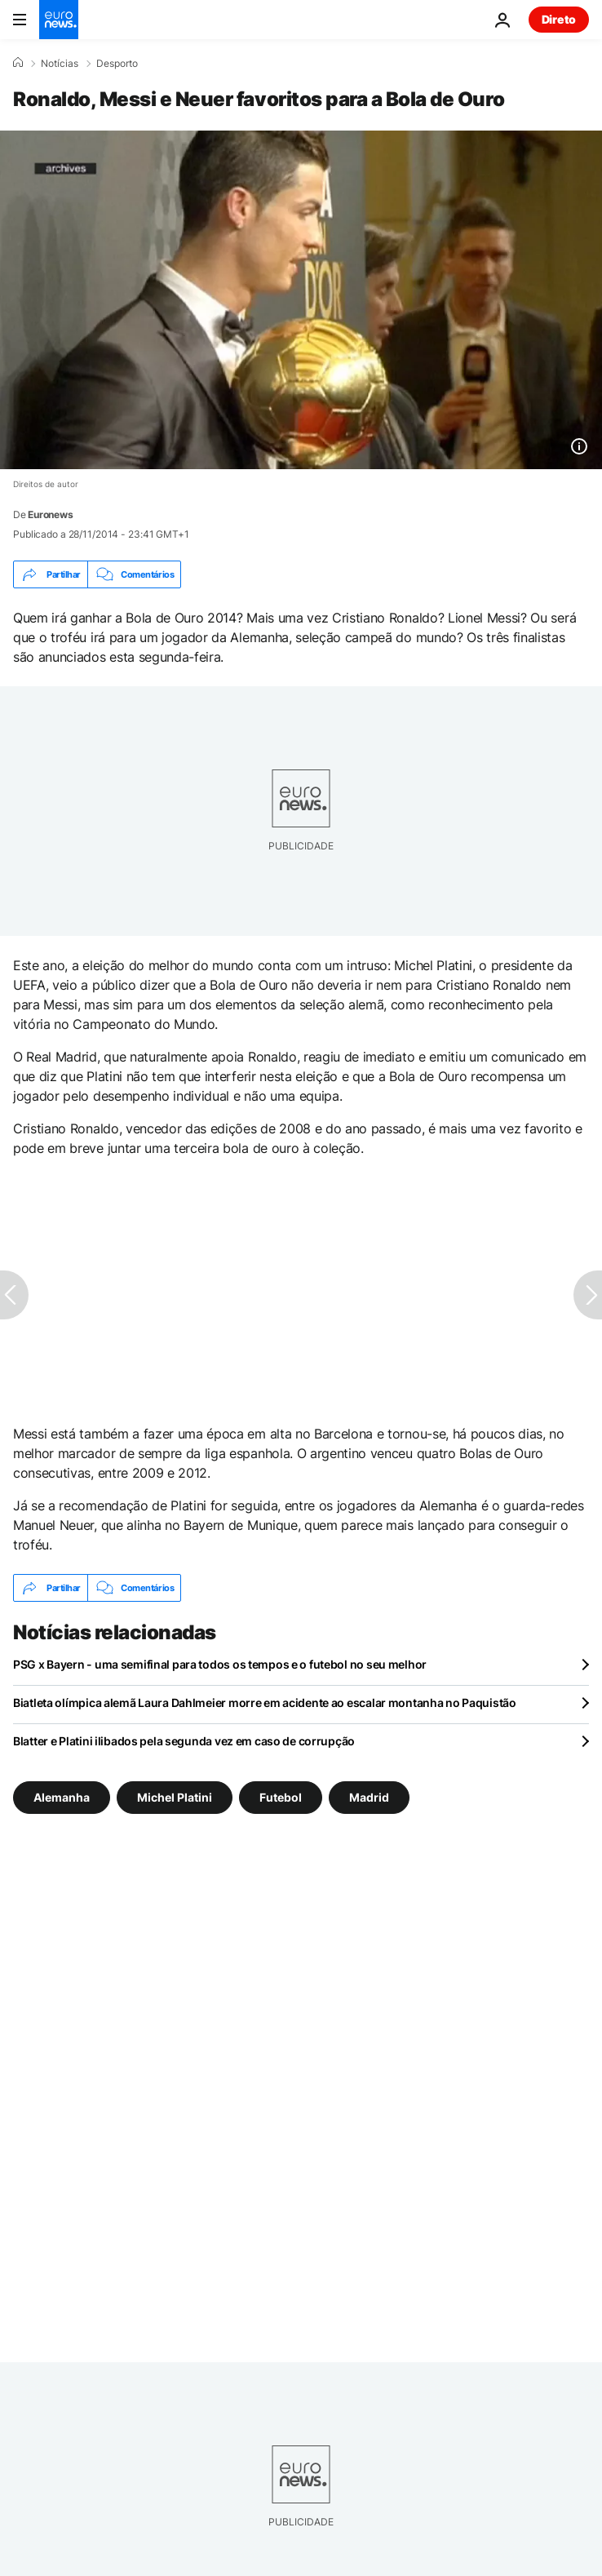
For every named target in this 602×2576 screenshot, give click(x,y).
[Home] (18, 63)
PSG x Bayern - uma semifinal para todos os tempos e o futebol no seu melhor (220, 1664)
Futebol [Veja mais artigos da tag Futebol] (280, 1797)
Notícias (59, 64)
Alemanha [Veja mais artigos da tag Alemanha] (61, 1797)
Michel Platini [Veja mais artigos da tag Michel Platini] (174, 1797)
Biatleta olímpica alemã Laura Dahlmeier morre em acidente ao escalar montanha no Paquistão (264, 1702)
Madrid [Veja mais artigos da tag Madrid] (369, 1797)
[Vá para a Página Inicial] (58, 19)
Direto (559, 19)
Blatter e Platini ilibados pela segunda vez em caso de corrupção (184, 1741)
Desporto (117, 64)
